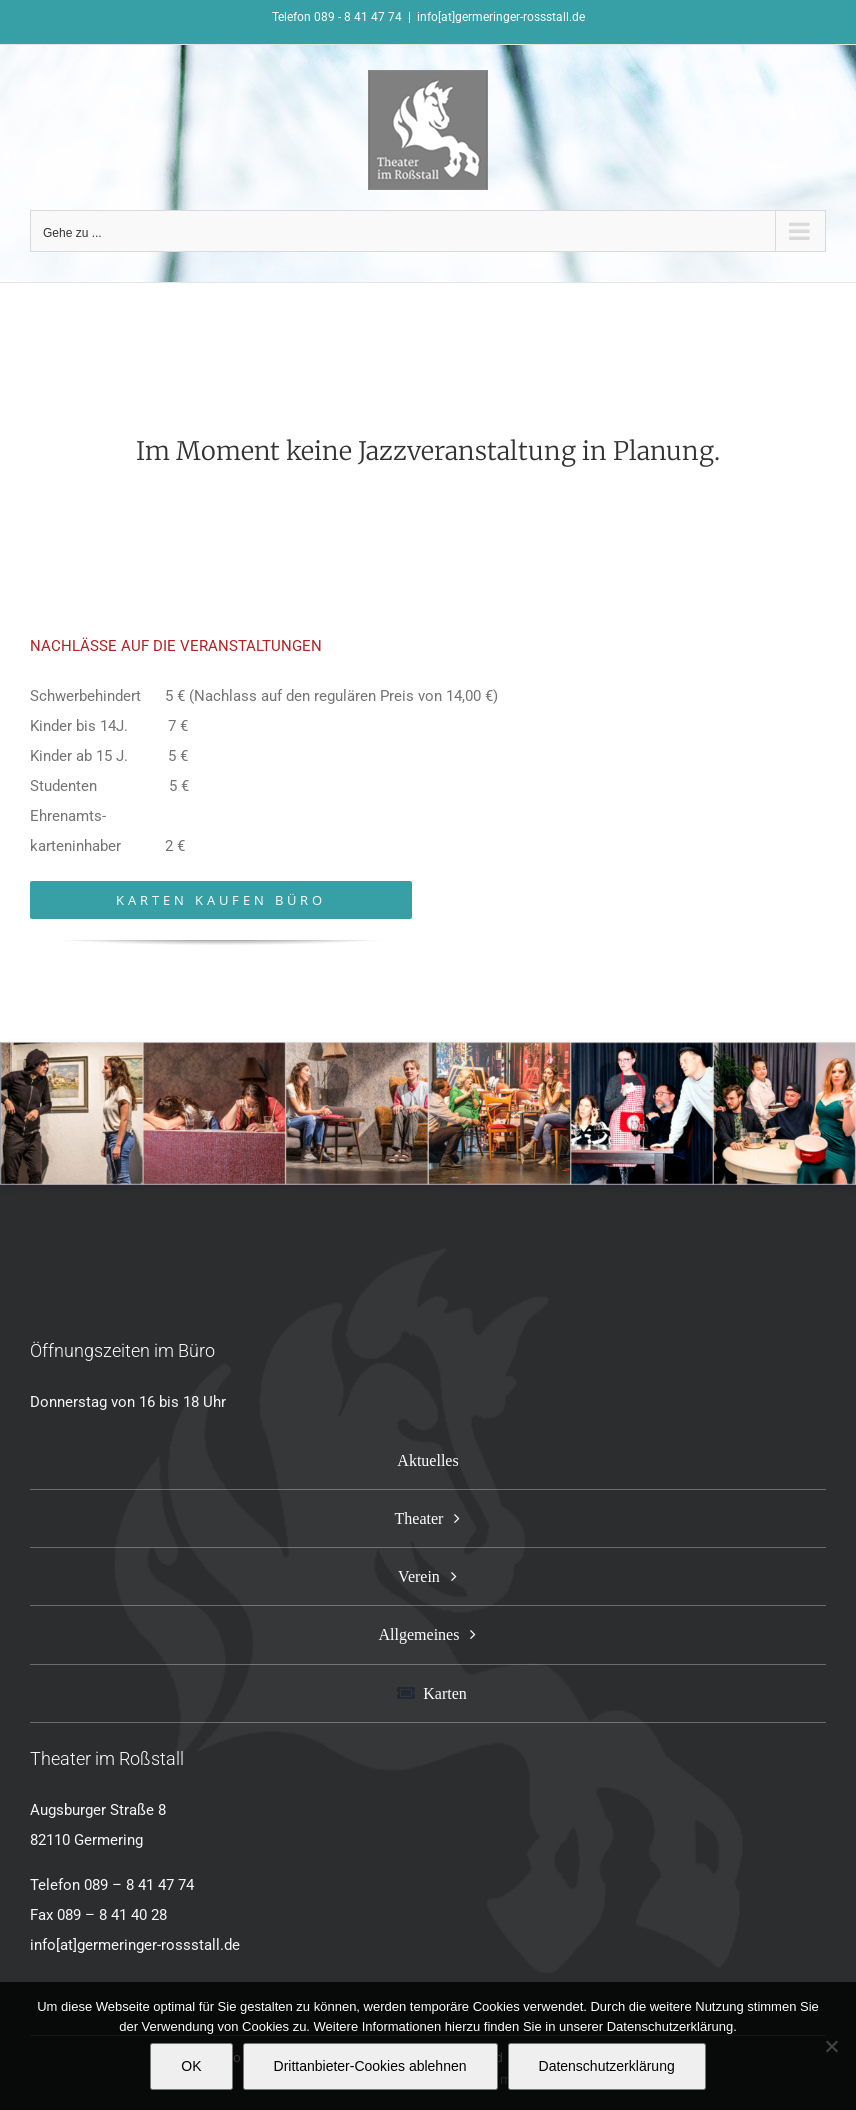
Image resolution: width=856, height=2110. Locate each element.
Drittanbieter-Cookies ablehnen (370, 2066)
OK (191, 2066)
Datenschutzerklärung (607, 2066)
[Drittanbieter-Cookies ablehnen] (831, 2046)
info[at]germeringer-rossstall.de (501, 17)
